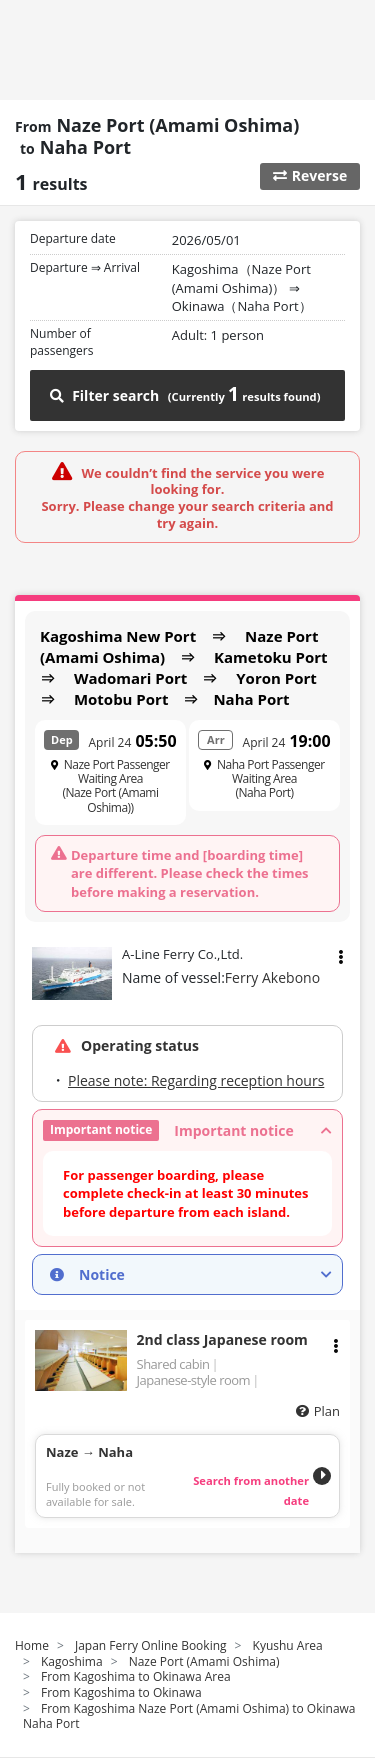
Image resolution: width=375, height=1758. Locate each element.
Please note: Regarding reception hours (196, 1080)
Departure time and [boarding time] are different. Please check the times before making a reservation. (190, 873)
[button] (187, 1130)
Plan (327, 1411)
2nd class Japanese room (222, 1339)
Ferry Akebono (272, 977)
